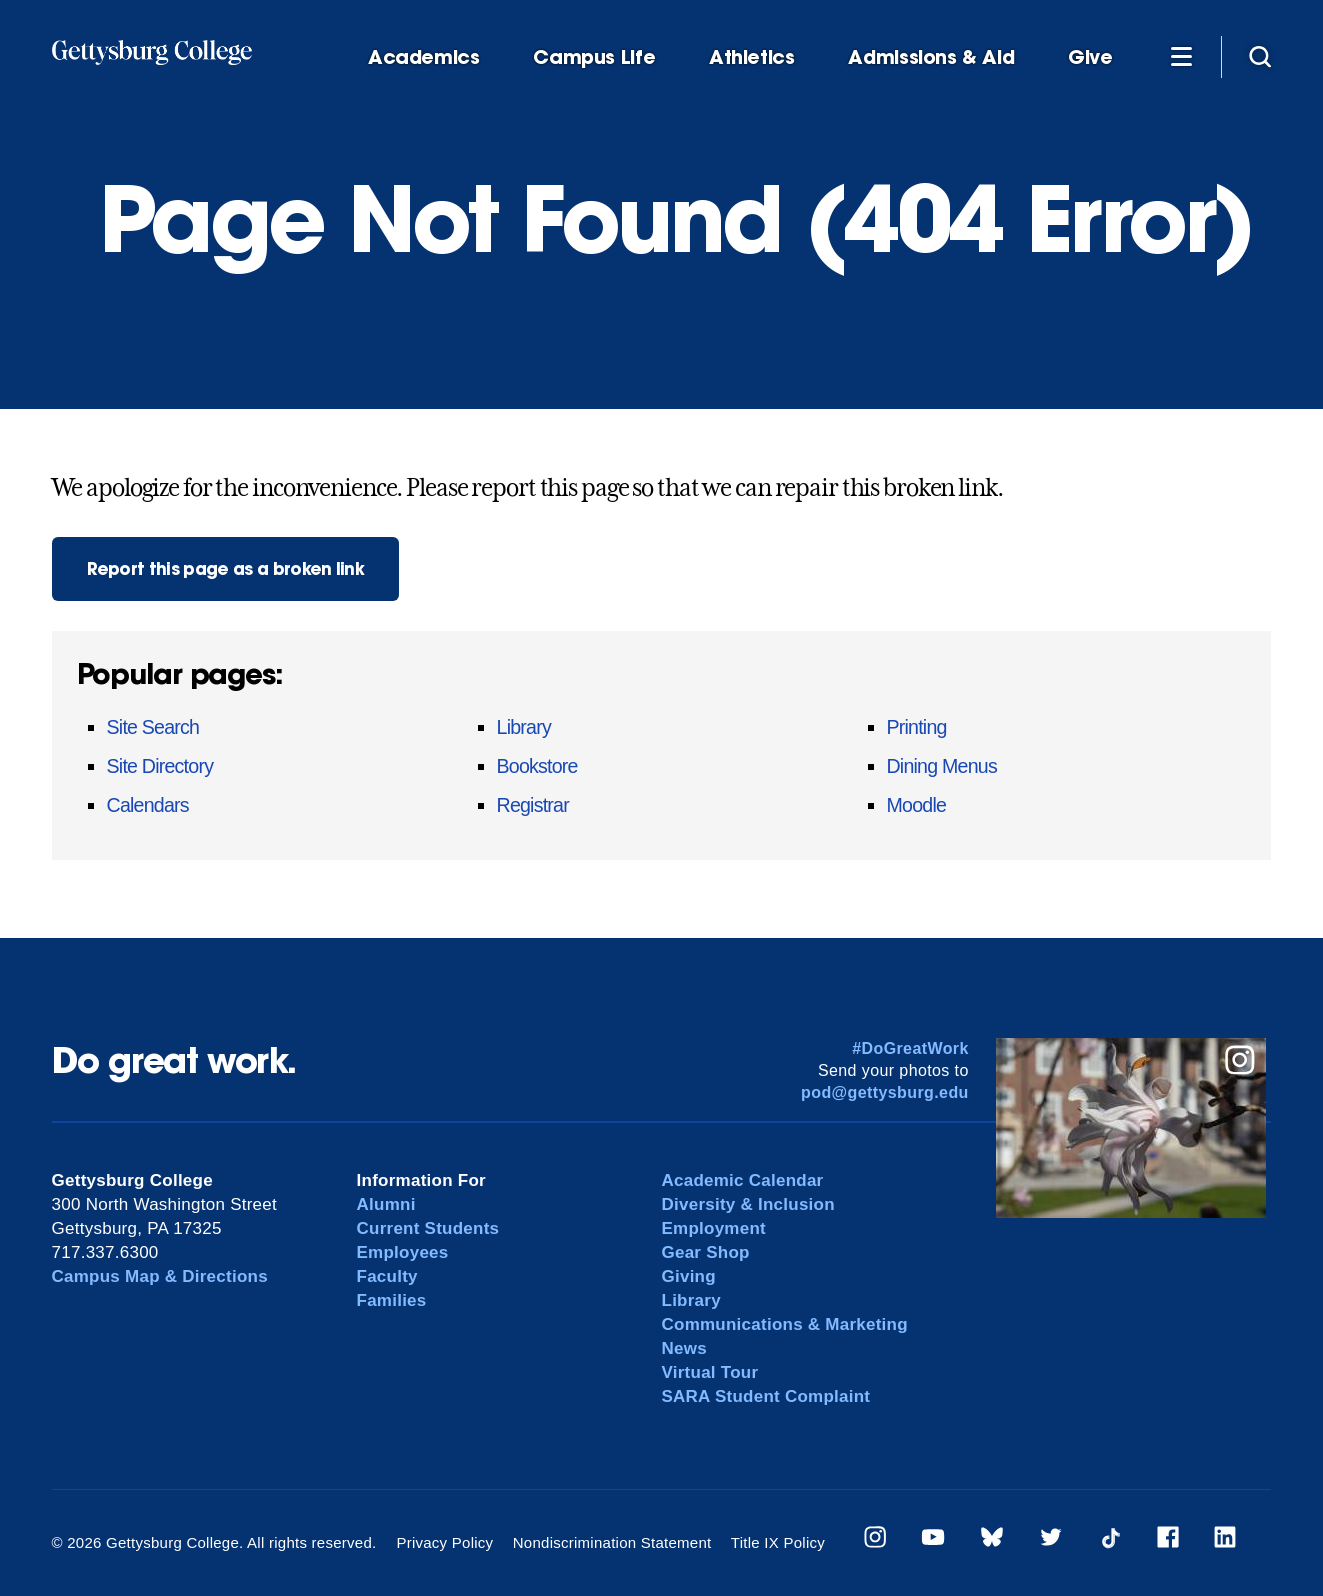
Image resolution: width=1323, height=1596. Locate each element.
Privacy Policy (444, 1542)
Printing (917, 727)
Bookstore (537, 766)
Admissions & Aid (931, 57)
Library (524, 727)
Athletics (752, 57)
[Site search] (1260, 56)
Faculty (387, 1276)
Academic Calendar (743, 1180)
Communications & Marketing (785, 1324)
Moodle (917, 805)
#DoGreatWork (910, 1048)
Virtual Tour (710, 1372)
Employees (403, 1252)
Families (392, 1300)
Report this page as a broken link (226, 568)
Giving (689, 1276)
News (684, 1348)
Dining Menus (942, 766)
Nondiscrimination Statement (612, 1542)
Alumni (386, 1204)
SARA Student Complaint (766, 1396)
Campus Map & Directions (160, 1276)
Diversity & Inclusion (749, 1204)
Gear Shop (706, 1252)
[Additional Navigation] (1182, 56)
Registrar (533, 805)
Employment (714, 1228)
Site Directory (160, 766)
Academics (424, 57)
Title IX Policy (778, 1542)
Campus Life (594, 57)
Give (1090, 57)
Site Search (153, 727)
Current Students (428, 1228)
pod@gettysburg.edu (885, 1092)
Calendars (148, 805)
